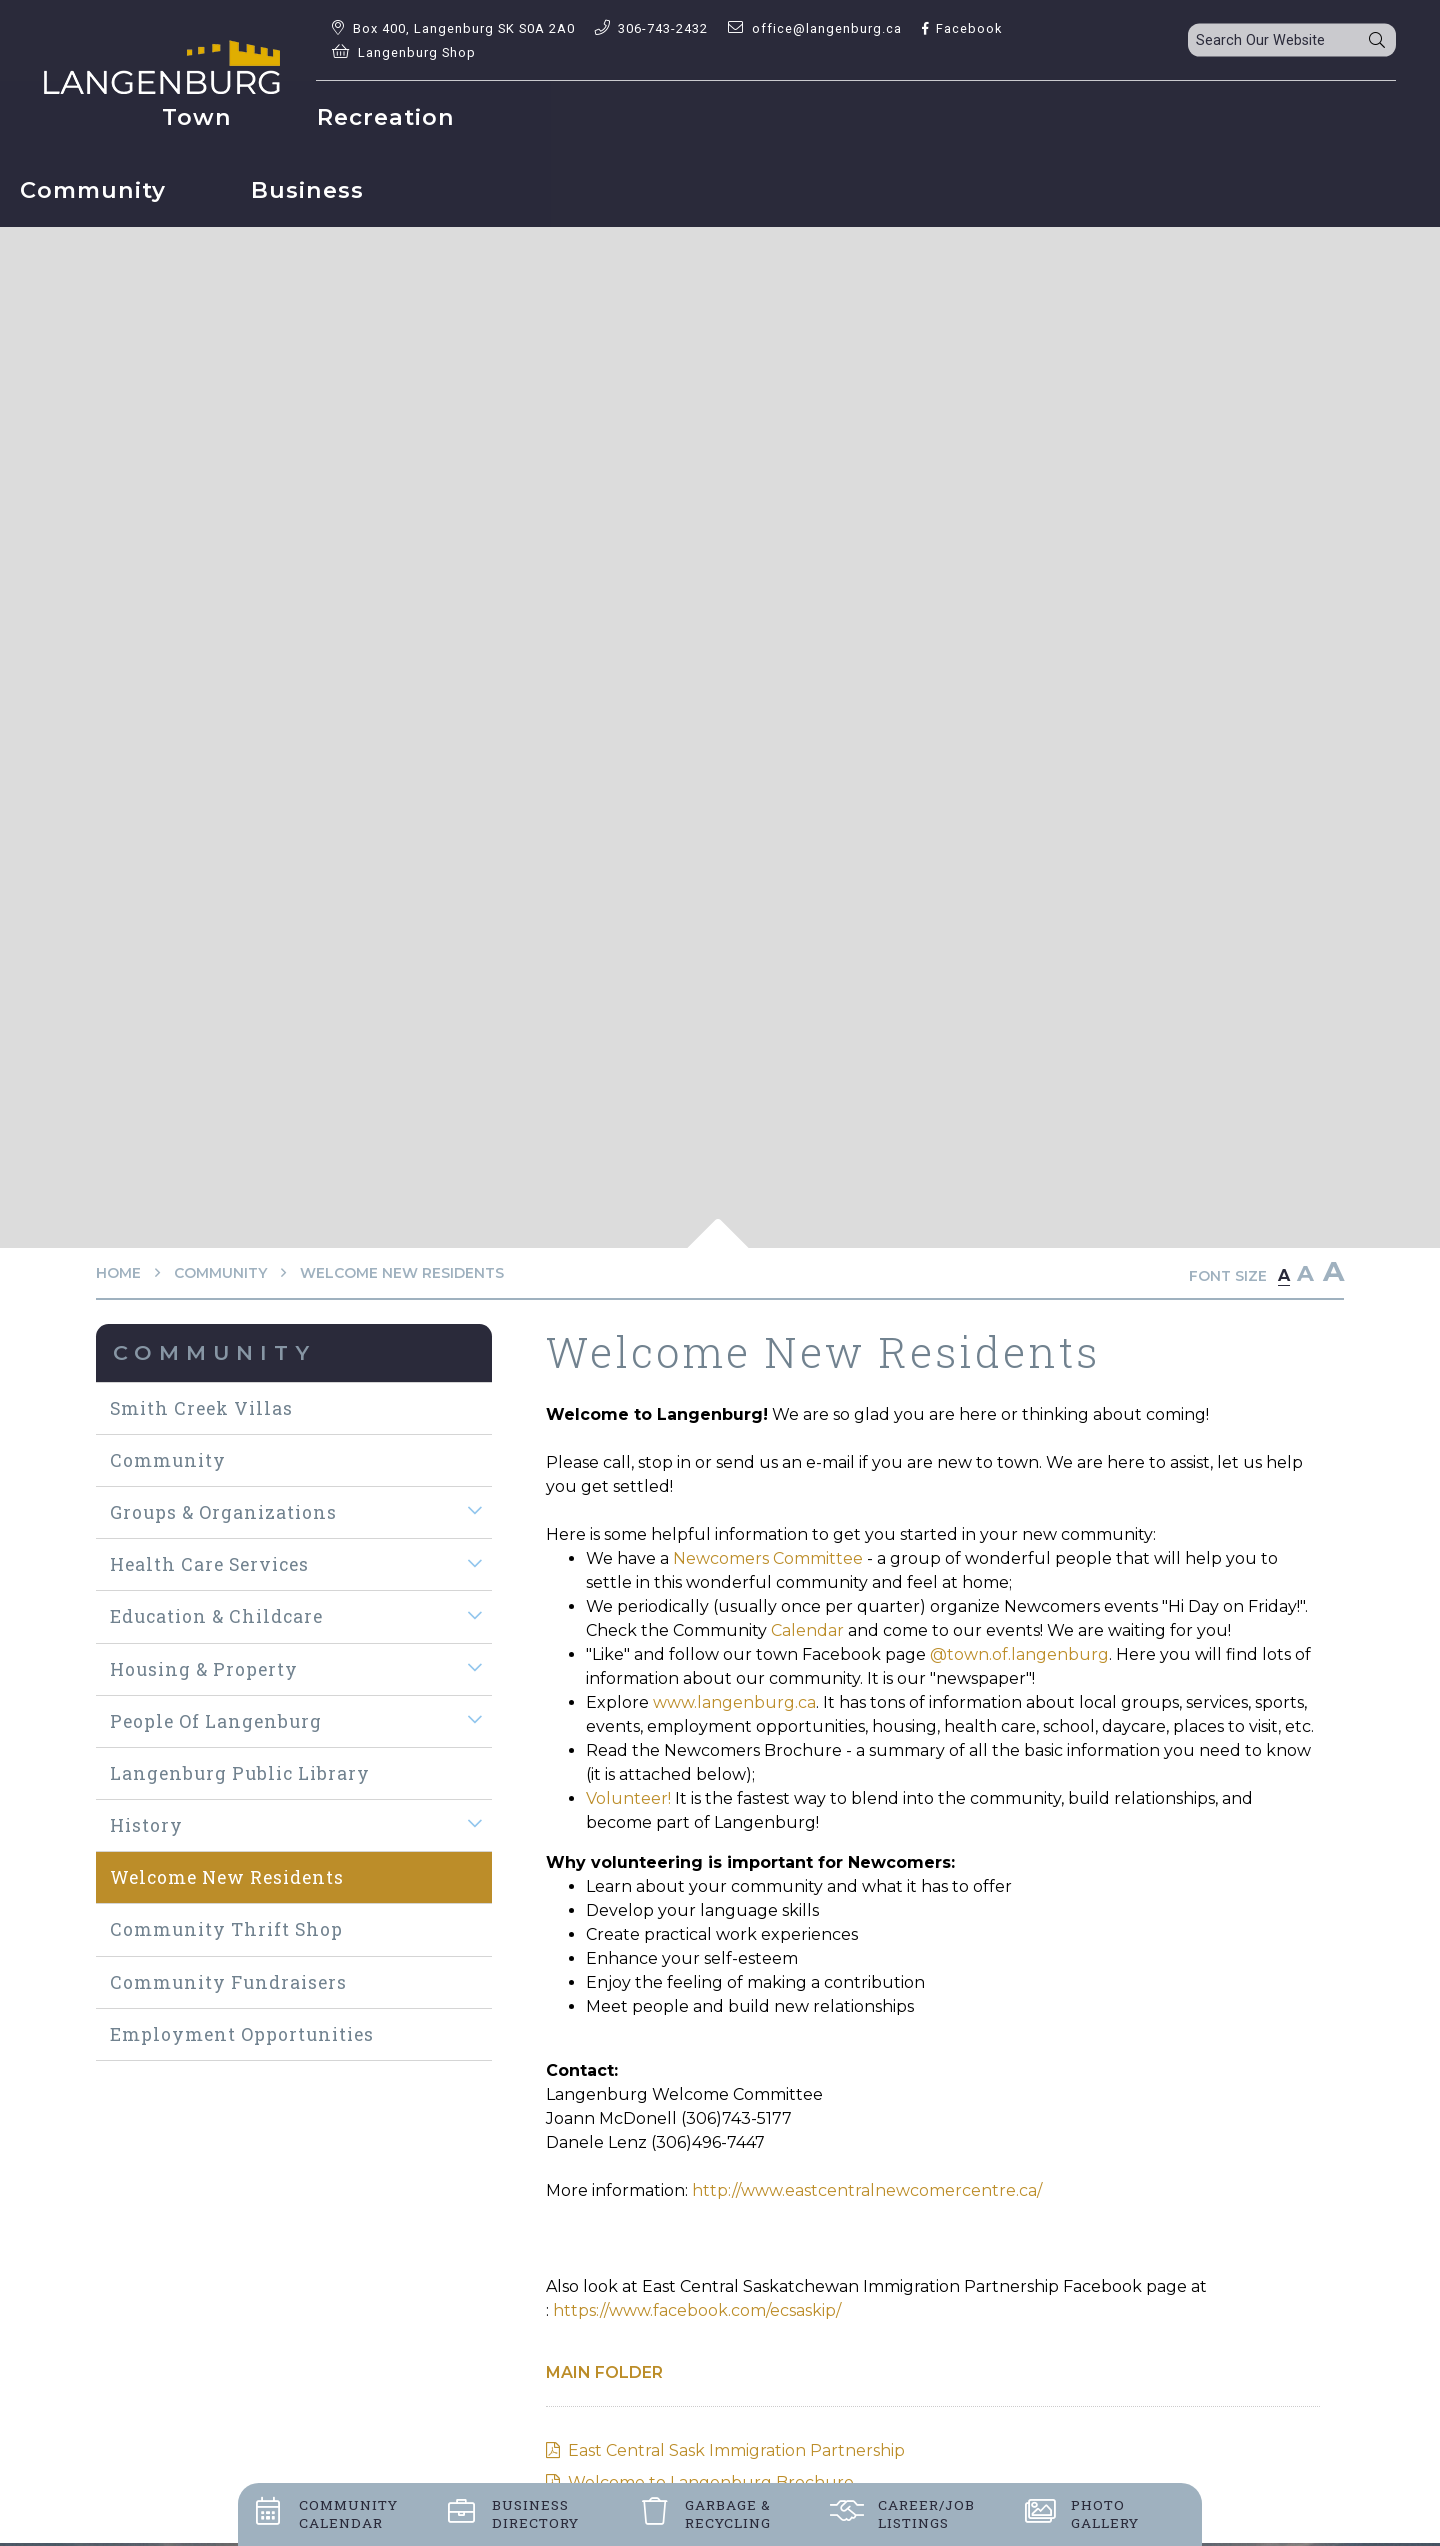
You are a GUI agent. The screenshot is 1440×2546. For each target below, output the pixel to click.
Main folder (604, 2372)
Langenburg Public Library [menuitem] (240, 1773)
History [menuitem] (146, 1825)
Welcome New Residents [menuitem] (227, 1877)
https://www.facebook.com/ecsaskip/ (697, 2310)
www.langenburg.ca (734, 1702)
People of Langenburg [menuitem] (216, 1721)
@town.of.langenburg (1019, 1654)
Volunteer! (628, 1798)
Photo (1105, 2514)
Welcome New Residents (402, 1273)
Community (220, 1273)
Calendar (805, 1630)
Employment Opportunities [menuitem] (242, 2034)
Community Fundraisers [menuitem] (228, 1982)
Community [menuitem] (808, 117)
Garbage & (728, 2514)
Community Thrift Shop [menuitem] (226, 1929)
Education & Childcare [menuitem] (216, 1616)
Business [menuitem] (1022, 117)
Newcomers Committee (770, 1558)
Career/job (926, 2514)
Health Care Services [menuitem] (209, 1564)
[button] (475, 1511)
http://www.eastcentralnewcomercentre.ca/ (867, 2190)
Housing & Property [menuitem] (204, 1669)
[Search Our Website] (1292, 40)
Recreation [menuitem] (581, 117)
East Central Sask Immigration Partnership (736, 2450)
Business (535, 2514)
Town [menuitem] (392, 117)
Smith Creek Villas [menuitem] (201, 1408)
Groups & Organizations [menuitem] (223, 1512)
